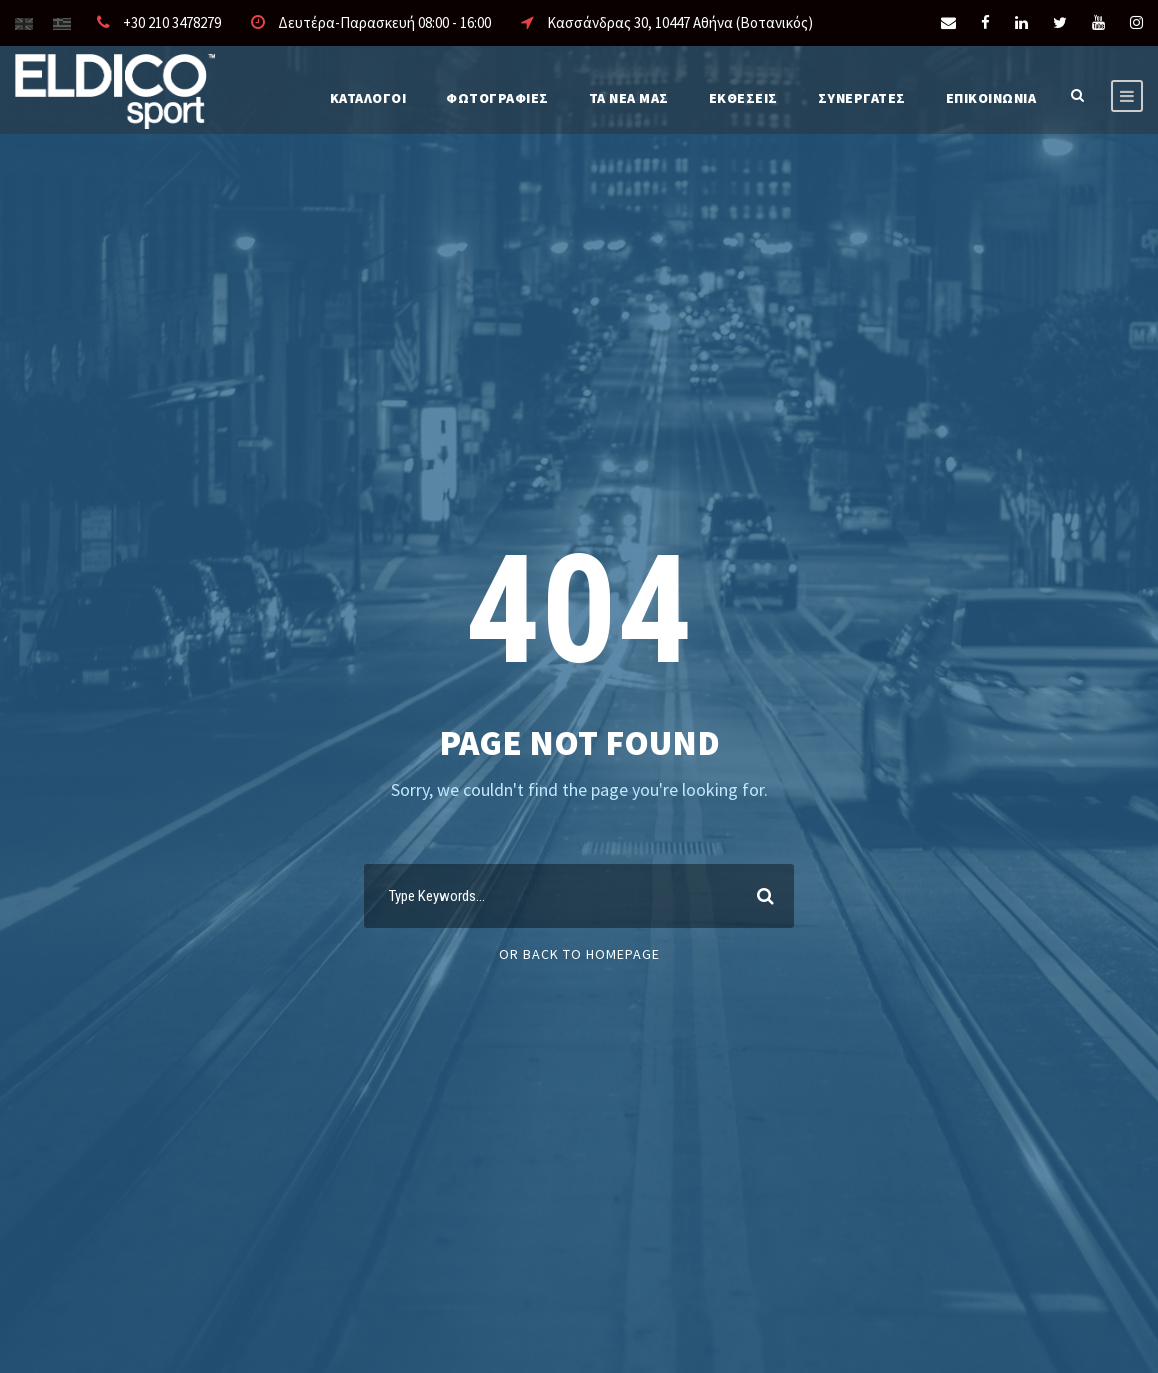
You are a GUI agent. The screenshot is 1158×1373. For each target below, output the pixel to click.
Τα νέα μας (629, 98)
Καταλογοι (368, 98)
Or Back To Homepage (579, 954)
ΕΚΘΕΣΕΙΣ (743, 98)
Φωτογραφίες (497, 98)
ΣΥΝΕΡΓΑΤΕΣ (862, 98)
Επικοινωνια (991, 98)
